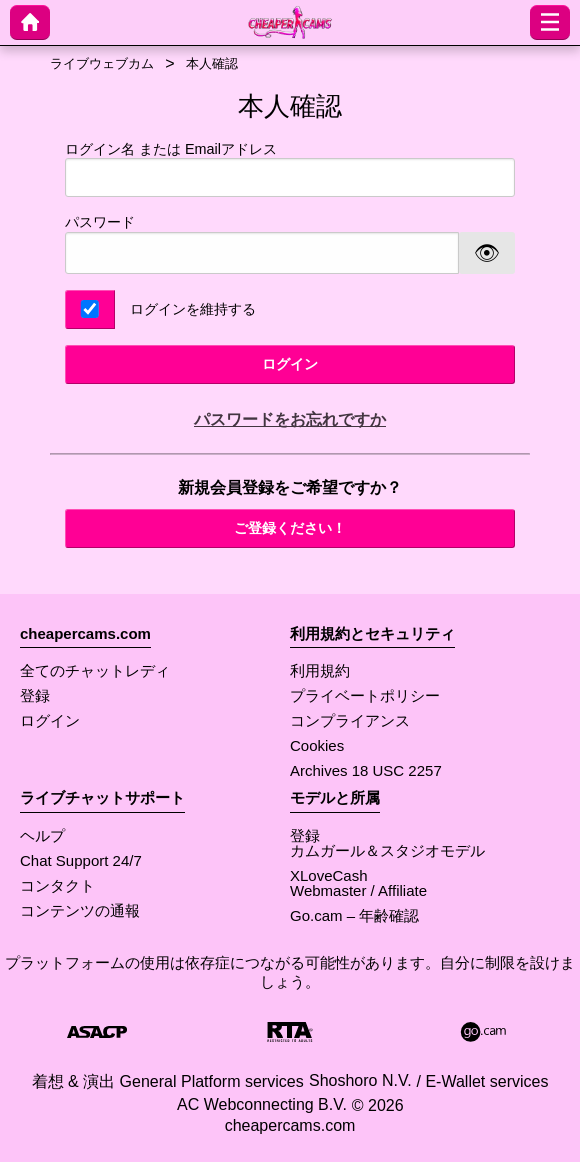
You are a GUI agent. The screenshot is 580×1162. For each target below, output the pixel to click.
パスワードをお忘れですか (290, 419)
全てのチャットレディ (95, 670)
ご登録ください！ (290, 528)
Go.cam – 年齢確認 (354, 915)
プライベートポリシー (365, 695)
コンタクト (57, 885)
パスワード (100, 222)
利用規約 (320, 670)
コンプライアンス (350, 720)
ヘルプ (42, 835)
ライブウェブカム (102, 63)
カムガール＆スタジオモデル (387, 850)
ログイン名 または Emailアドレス (290, 169)
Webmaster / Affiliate (358, 890)
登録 (35, 695)
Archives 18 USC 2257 (366, 770)
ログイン (290, 364)
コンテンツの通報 (80, 910)
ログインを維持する (193, 309)
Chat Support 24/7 (81, 860)
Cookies (317, 745)
